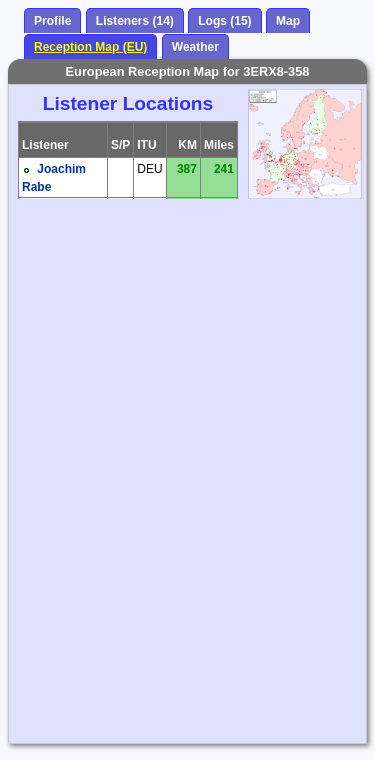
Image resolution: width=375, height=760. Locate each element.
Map (288, 21)
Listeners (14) (135, 21)
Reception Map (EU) (90, 47)
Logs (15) (224, 21)
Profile (52, 21)
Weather (195, 47)
